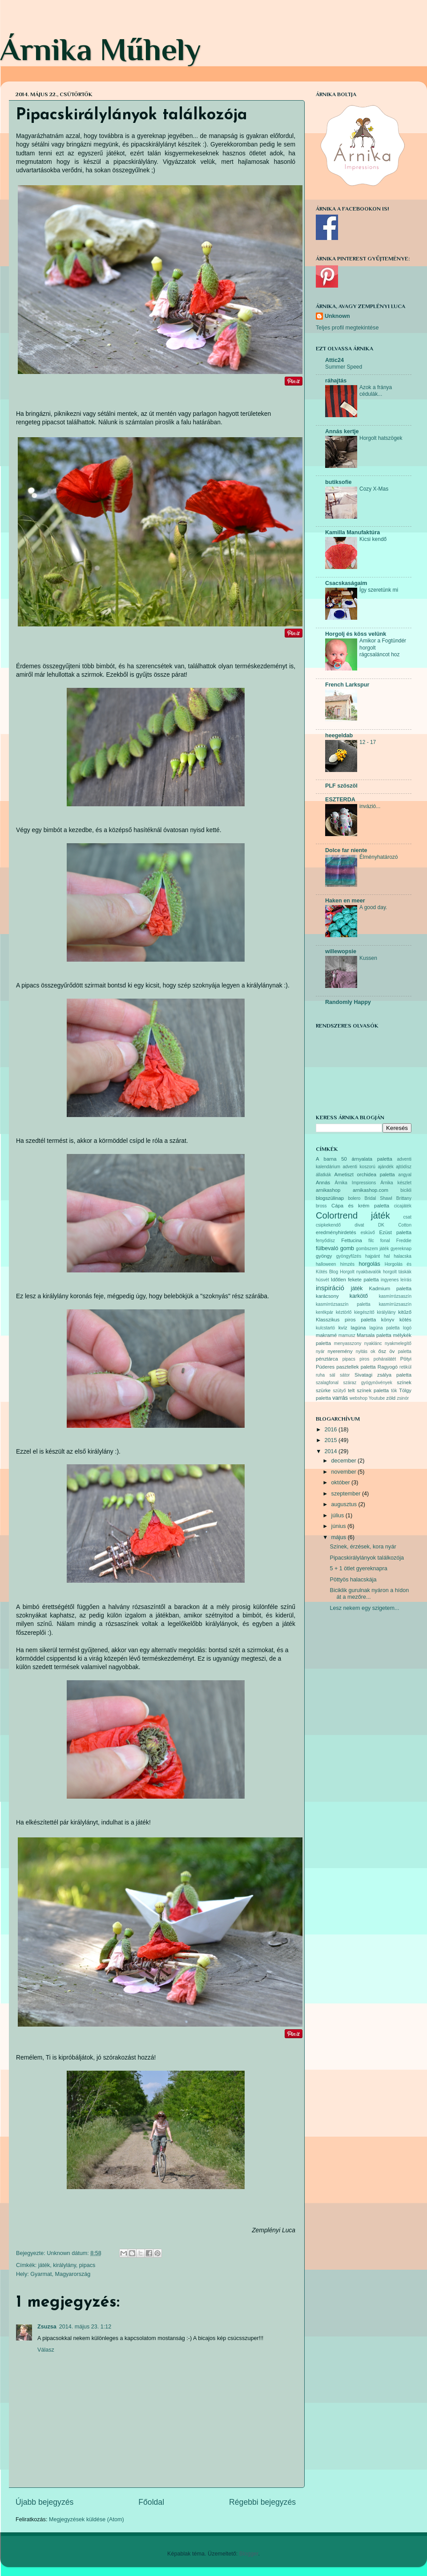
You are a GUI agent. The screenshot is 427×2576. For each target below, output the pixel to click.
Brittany (403, 1198)
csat (407, 1217)
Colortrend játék (353, 1215)
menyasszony (348, 1343)
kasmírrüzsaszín (395, 1304)
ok (373, 1351)
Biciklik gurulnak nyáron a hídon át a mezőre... (369, 1593)
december (344, 1461)
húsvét (322, 1279)
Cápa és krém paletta (360, 1205)
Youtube (377, 1398)
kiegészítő (364, 1312)
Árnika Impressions (355, 1182)
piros (364, 1359)
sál (332, 1375)
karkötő (359, 1296)
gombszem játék (372, 1248)
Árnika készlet (395, 1182)
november (344, 1472)
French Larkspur (347, 685)
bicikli (405, 1190)
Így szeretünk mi (378, 590)
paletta (404, 1351)
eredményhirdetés (336, 1232)
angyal (404, 1174)
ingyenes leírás (396, 1279)
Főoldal (151, 2502)
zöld (390, 1398)
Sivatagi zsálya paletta (382, 1374)
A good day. (373, 907)
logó (407, 1327)
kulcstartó (325, 1327)
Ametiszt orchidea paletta (364, 1174)
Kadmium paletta (390, 1288)
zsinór (403, 1398)
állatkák (323, 1174)
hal (387, 1256)
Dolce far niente (346, 850)
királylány (64, 2265)
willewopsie (340, 951)
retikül (405, 1367)
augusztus (345, 1504)
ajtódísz (403, 1166)
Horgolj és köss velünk (355, 634)
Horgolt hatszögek (380, 438)
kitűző (404, 1312)
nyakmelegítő (398, 1343)
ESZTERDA (340, 799)
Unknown (337, 316)
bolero (354, 1198)
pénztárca (327, 1358)
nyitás (361, 1351)
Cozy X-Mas (373, 489)
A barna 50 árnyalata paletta (354, 1159)
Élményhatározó (378, 857)
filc (371, 1240)
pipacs (87, 2265)
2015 (331, 1440)
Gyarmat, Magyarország (60, 2274)
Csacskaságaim (346, 583)
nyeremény (340, 1351)
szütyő (339, 1390)
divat (359, 1225)
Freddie (403, 1240)
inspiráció (330, 1288)
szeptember (346, 1494)
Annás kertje (342, 431)
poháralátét (385, 1359)
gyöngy (324, 1256)
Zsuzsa (46, 2327)
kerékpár (324, 1312)
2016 (331, 1429)
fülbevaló (327, 1248)
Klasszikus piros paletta (346, 1319)
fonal (385, 1240)
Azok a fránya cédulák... (375, 391)
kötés (405, 1319)
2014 (331, 1451)
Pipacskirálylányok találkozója (367, 1558)
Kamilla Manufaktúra (352, 532)
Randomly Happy (348, 1002)
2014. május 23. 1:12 (85, 2327)
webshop (358, 1398)
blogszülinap (330, 1198)
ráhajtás (335, 381)
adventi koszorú (358, 1166)
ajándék (385, 1166)
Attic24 (334, 360)
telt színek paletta (368, 1390)
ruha (320, 1375)
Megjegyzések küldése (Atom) (86, 2519)
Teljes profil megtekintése (347, 328)
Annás (323, 1182)
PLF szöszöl (341, 786)
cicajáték (402, 1205)
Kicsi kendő (373, 539)
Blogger (248, 2554)
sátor (345, 1375)
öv (392, 1351)
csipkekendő (328, 1225)
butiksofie (338, 482)
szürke (323, 1390)
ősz (383, 1351)
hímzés (347, 1264)
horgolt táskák (397, 1271)
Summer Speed (343, 367)
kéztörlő (343, 1312)
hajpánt (372, 1256)
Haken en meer (345, 901)
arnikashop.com (370, 1190)
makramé (326, 1335)
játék (44, 2265)
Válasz (45, 2350)
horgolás (369, 1264)
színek (404, 1382)
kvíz (342, 1327)
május (339, 1537)
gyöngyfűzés (349, 1256)
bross (321, 1205)
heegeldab (339, 735)
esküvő (368, 1232)
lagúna (358, 1327)
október (341, 1482)
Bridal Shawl (378, 1198)
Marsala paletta (374, 1335)
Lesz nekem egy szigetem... (364, 1608)
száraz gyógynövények (367, 1382)
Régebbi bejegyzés (262, 2502)
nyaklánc (373, 1343)
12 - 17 (367, 742)
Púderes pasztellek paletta (346, 1366)
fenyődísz (325, 1240)
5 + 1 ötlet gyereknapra (358, 1568)
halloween (326, 1264)
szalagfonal (327, 1382)
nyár (320, 1351)
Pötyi (405, 1358)
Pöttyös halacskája (353, 1579)
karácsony (327, 1296)
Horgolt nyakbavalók (360, 1271)
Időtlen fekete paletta (355, 1279)
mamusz (346, 1335)
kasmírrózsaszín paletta (343, 1304)
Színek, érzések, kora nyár (363, 1547)
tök (394, 1390)
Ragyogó (388, 1366)
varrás (340, 1398)
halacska (402, 1256)
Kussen (368, 958)
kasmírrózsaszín (395, 1296)
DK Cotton (394, 1225)
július (338, 1515)
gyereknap (401, 1248)
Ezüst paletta (395, 1232)
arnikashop (328, 1190)
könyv (388, 1319)
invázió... (369, 806)
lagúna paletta (384, 1327)
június (339, 1526)
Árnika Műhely (100, 49)
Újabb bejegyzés (44, 2502)
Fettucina (351, 1240)
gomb (347, 1248)
